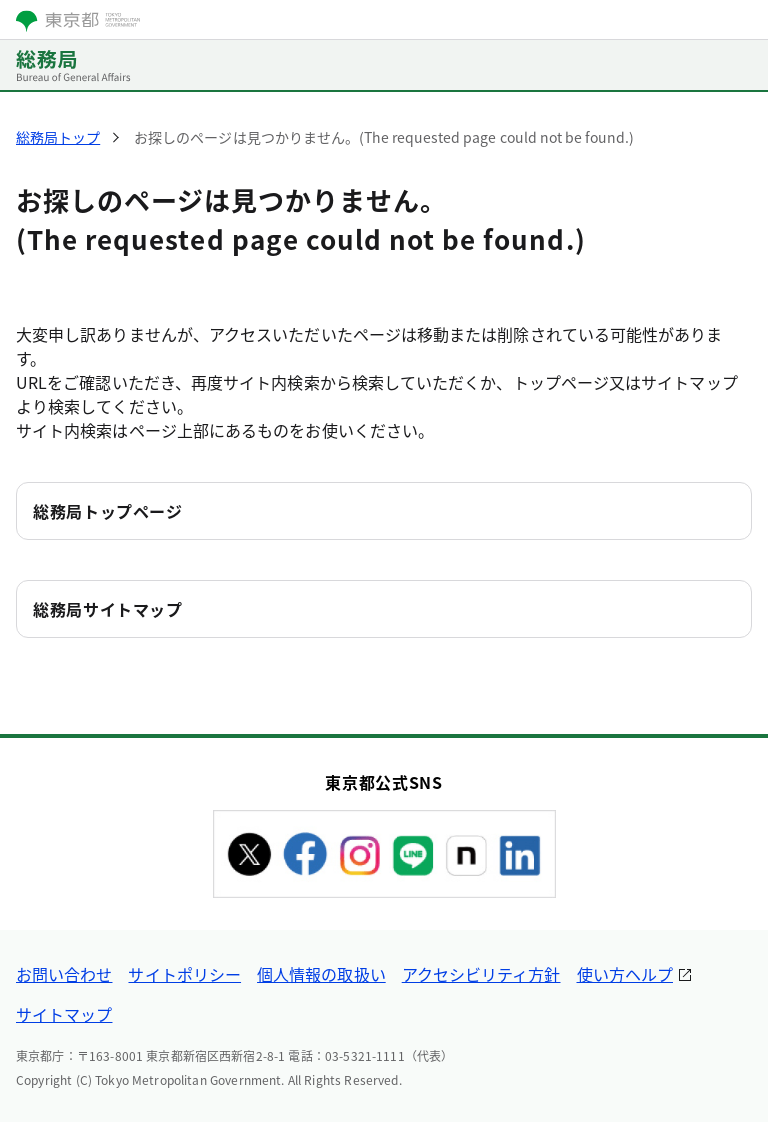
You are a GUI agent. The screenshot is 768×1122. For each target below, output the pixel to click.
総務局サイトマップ (108, 609)
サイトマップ (64, 1014)
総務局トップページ (108, 511)
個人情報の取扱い (321, 974)
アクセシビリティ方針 (481, 974)
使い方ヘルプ (625, 974)
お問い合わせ (64, 974)
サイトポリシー (184, 974)
